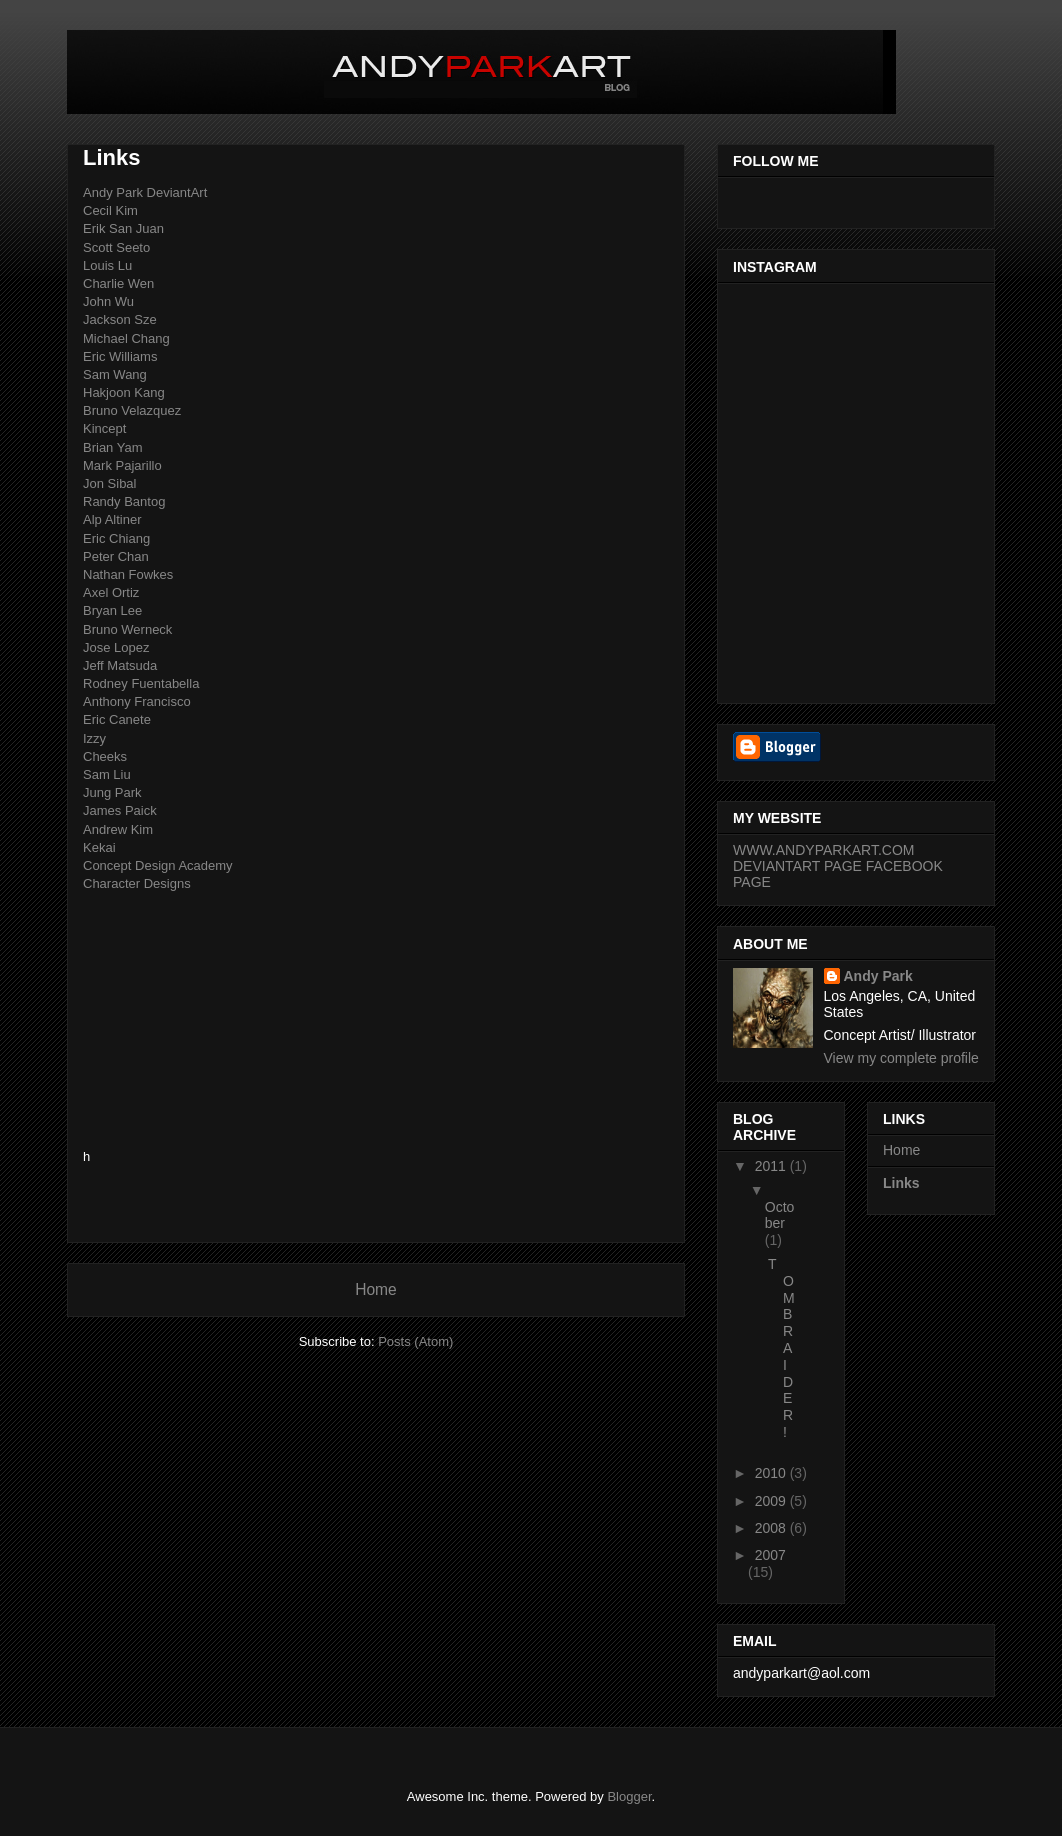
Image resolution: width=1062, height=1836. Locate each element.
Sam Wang (115, 374)
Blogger (629, 1796)
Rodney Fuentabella (141, 683)
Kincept (104, 428)
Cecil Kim (110, 210)
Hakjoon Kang (124, 392)
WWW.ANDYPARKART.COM (824, 850)
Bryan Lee (112, 610)
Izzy (94, 738)
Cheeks (105, 756)
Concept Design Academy (158, 865)
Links (901, 1183)
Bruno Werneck (127, 629)
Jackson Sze (120, 319)
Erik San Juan (123, 228)
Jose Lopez (116, 647)
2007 (770, 1555)
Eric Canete (117, 719)
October (780, 1215)
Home (376, 1289)
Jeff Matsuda (120, 665)
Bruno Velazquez (132, 410)
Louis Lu (107, 265)
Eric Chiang (116, 538)
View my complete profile (901, 1058)
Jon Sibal (109, 483)
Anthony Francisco (137, 701)
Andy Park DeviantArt (145, 192)
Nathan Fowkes (128, 574)
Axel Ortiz (111, 592)
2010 (772, 1473)
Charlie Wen (118, 283)
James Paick (120, 810)
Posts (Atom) (415, 1341)
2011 (772, 1166)
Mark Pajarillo (122, 465)
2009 (772, 1501)
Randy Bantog (124, 501)
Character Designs (137, 883)
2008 (772, 1528)
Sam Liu (107, 774)
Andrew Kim (118, 829)
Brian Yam (113, 447)
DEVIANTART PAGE (797, 866)
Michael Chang (126, 338)
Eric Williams (120, 356)
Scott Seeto (116, 247)
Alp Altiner (112, 519)
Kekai (99, 847)
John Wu (108, 301)
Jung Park (112, 792)
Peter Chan (116, 556)
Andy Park (878, 976)
